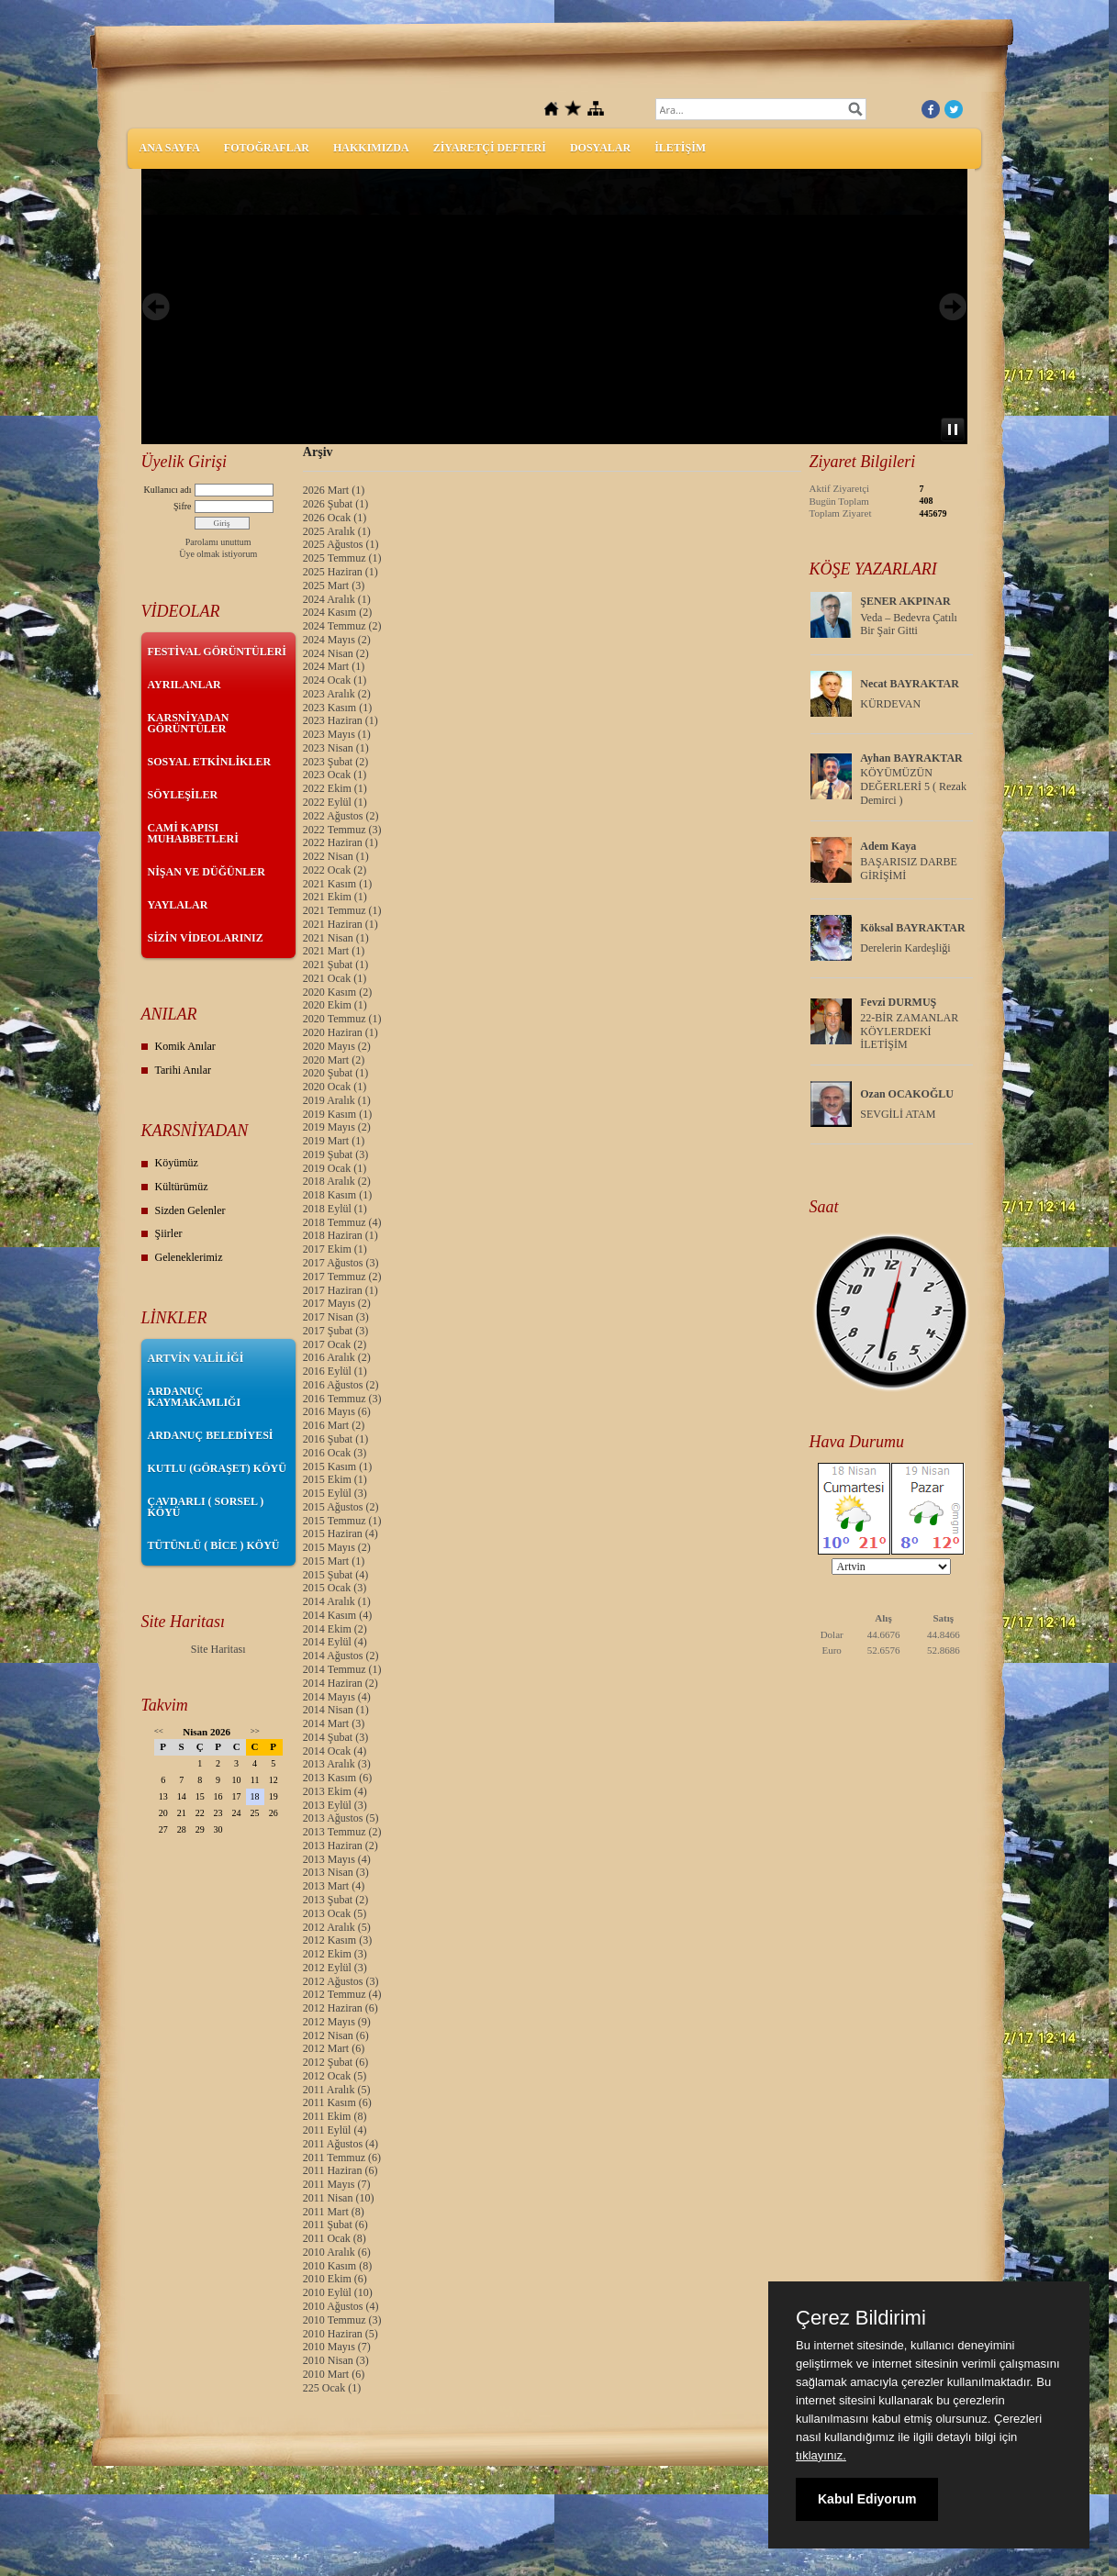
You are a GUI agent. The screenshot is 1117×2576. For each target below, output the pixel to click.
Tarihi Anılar (183, 1070)
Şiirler (169, 1233)
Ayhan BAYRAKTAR (911, 758)
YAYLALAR (178, 904)
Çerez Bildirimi (861, 2318)
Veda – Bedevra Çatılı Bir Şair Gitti (908, 624)
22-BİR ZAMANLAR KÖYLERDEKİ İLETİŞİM (909, 1031)
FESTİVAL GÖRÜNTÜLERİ (217, 651)
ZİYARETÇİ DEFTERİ (489, 147)
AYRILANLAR (184, 684)
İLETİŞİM (680, 147)
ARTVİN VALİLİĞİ (196, 1358)
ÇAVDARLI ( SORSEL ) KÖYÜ (206, 1507)
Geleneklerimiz (189, 1257)
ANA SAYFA (170, 147)
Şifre (182, 506)
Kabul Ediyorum (867, 2499)
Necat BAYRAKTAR (909, 683)
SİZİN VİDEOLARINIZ (205, 937)
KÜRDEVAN (890, 703)
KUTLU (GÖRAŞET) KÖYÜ (217, 1468)
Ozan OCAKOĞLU (907, 1093)
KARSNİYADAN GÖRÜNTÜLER (188, 723)
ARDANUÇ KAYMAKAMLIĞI (194, 1397)
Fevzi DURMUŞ (898, 1002)
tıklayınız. (821, 2455)
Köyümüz (176, 1162)
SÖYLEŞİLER (183, 794)
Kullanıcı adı (168, 490)
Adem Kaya (888, 846)
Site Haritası (218, 1649)
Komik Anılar (185, 1046)
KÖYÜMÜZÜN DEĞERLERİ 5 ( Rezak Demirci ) (913, 786)
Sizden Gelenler (190, 1210)
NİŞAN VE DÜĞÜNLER (206, 871)
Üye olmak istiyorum (218, 554)
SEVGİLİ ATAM (897, 1114)
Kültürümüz (181, 1186)
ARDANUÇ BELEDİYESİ (211, 1435)
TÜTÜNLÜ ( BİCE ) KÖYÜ (214, 1545)
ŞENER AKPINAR (905, 601)
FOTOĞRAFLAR (266, 147)
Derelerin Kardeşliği (905, 948)
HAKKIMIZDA (371, 147)
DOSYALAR (600, 147)
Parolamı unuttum (218, 542)
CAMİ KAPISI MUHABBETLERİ (193, 833)
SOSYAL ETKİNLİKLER (210, 761)
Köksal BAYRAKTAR (912, 927)
